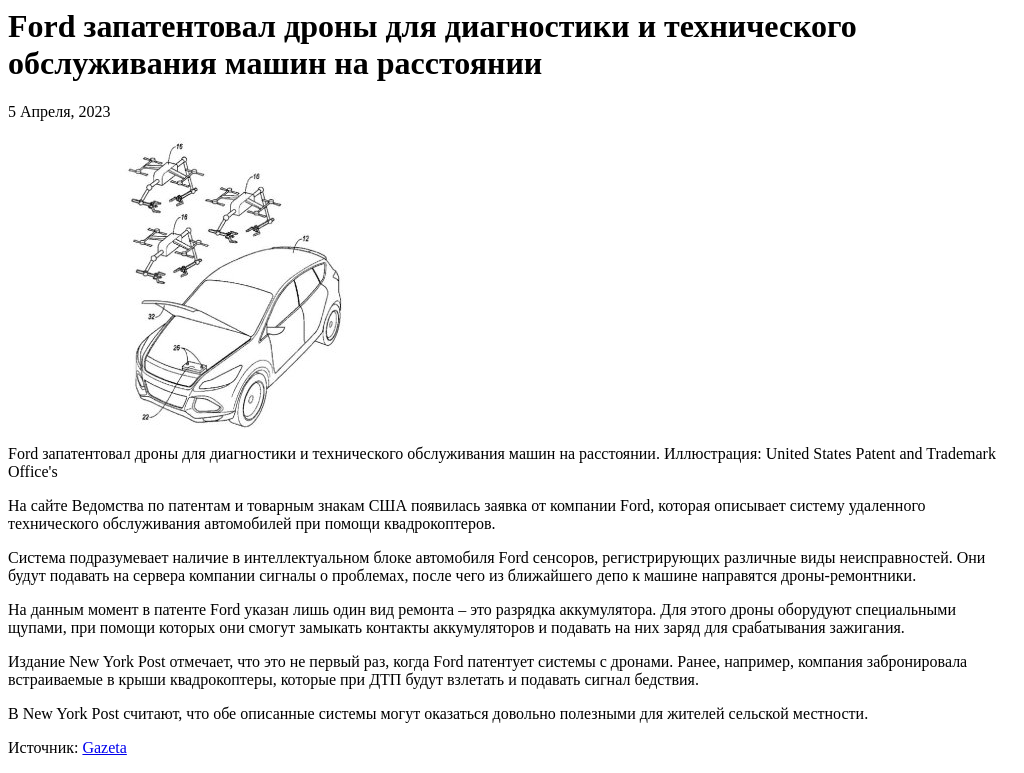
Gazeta (104, 747)
